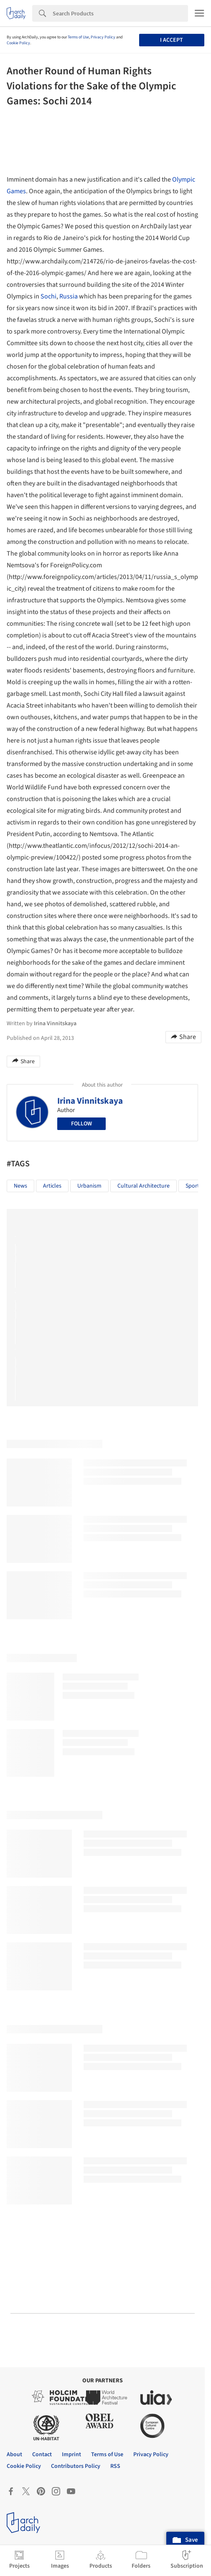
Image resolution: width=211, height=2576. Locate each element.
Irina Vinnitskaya (90, 1101)
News (20, 1186)
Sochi (48, 296)
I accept (171, 40)
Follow (81, 1124)
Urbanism (89, 1186)
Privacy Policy (103, 37)
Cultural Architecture (143, 1186)
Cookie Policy (18, 43)
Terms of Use (78, 37)
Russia (68, 296)
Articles (52, 1186)
